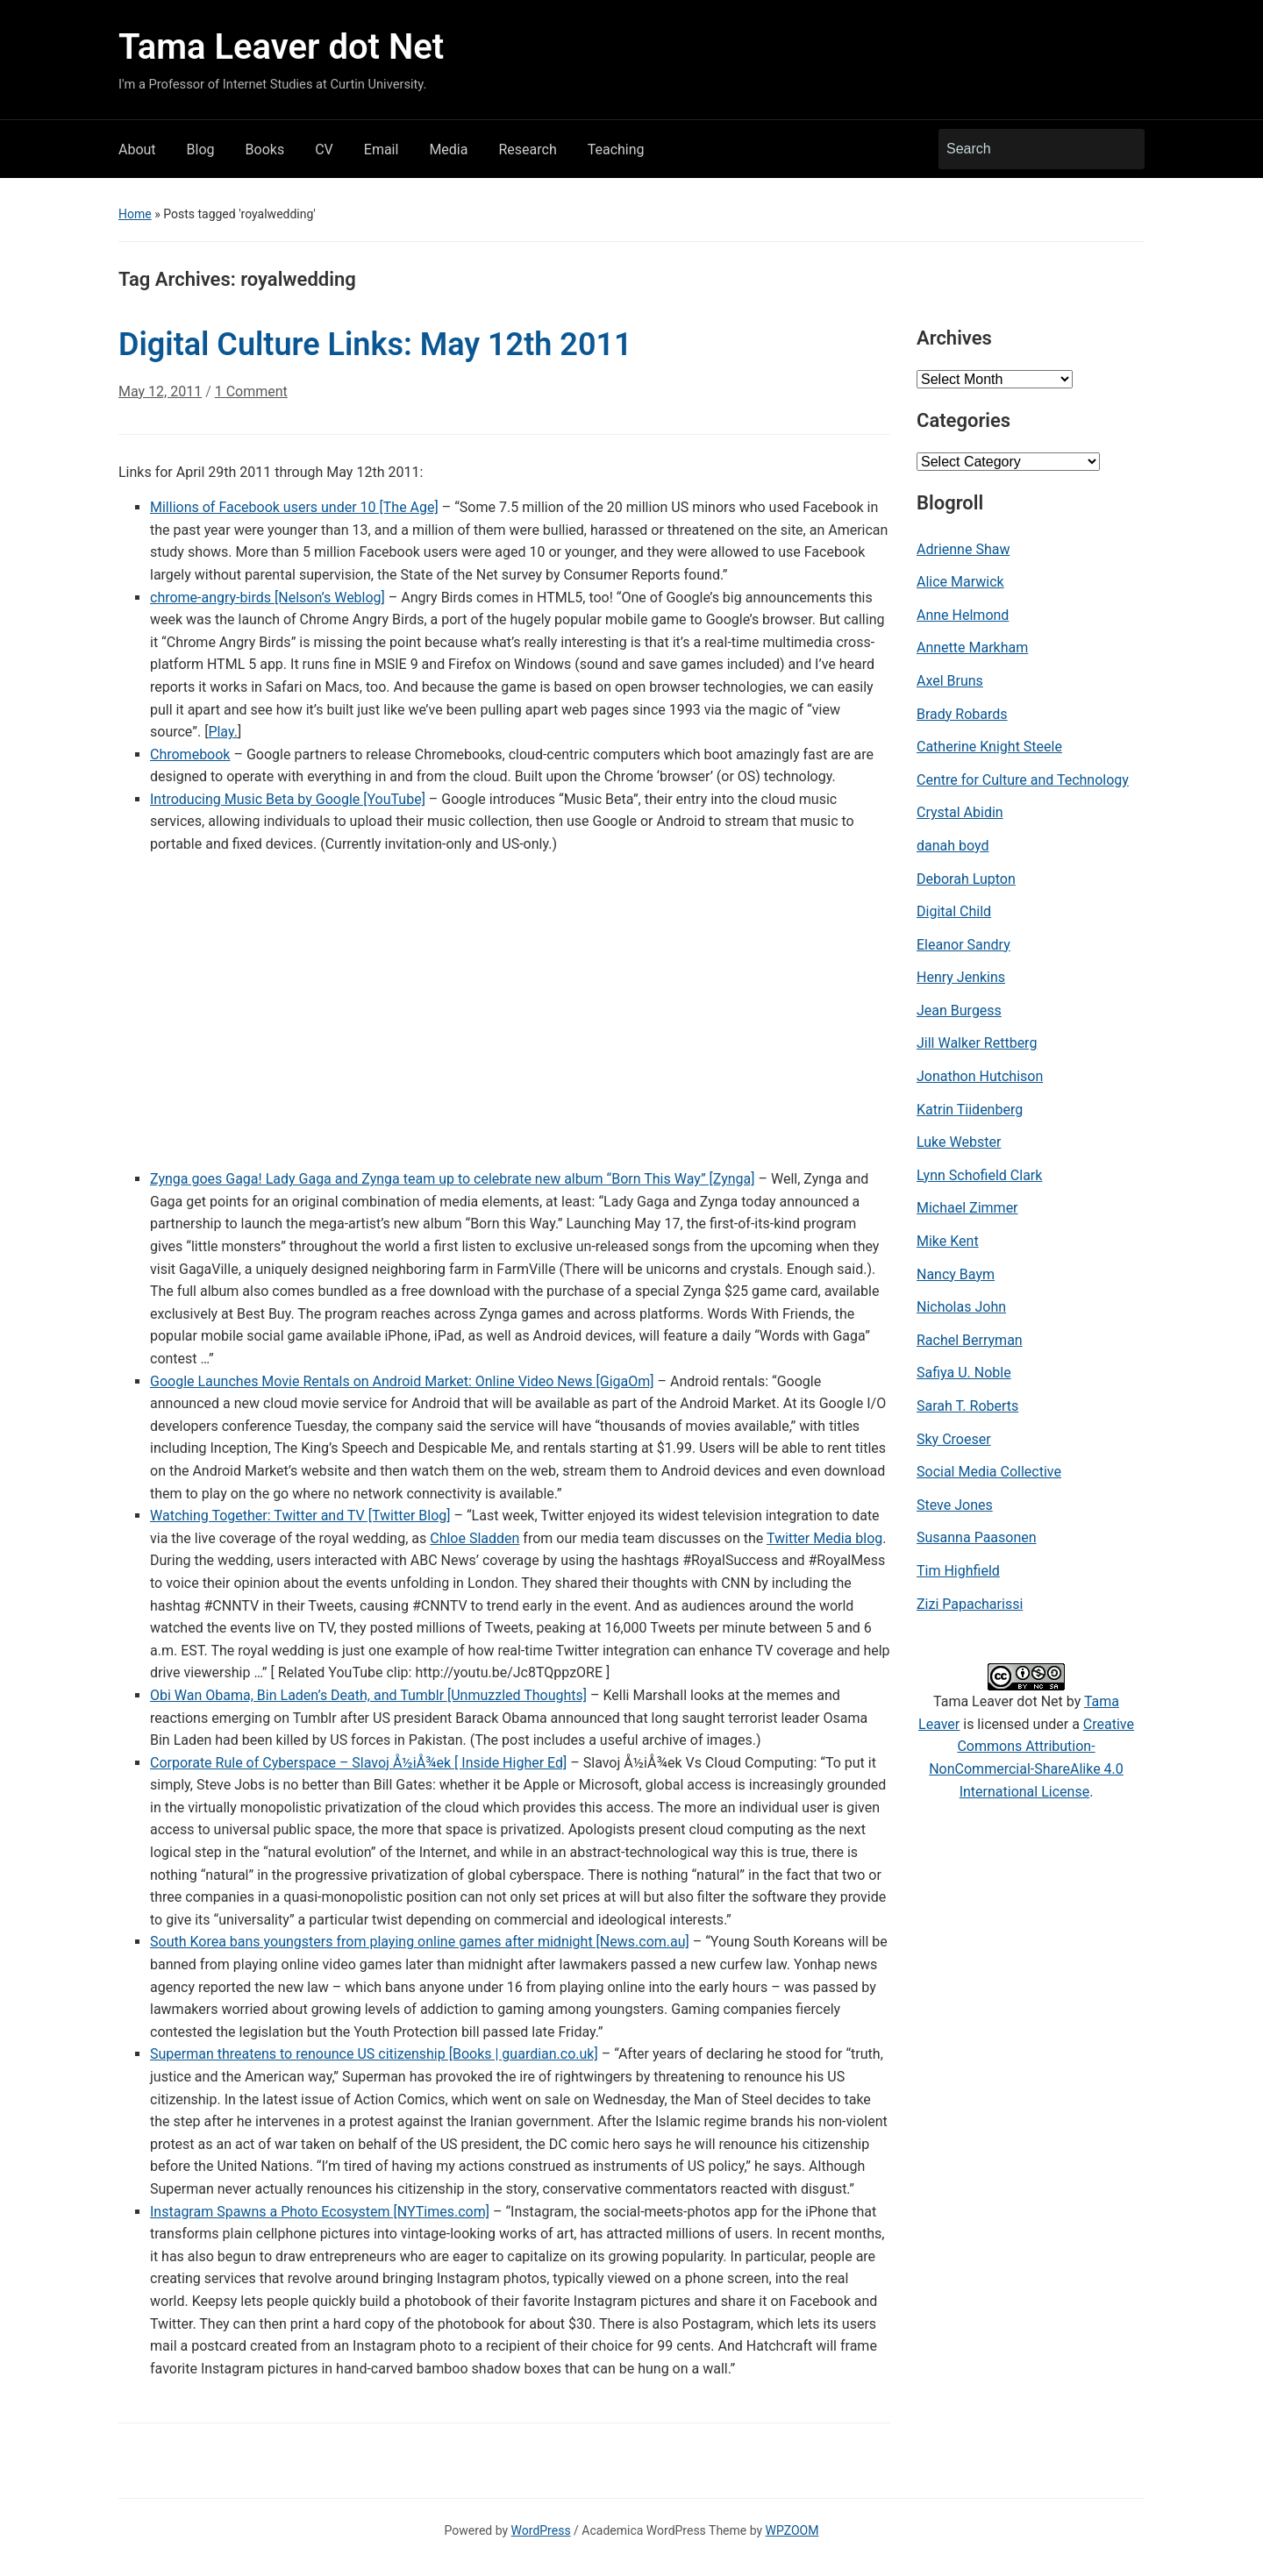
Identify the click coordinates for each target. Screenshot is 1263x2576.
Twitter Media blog (824, 1538)
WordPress (541, 2530)
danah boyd (953, 845)
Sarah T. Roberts (967, 1406)
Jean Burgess (959, 1010)
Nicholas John (961, 1307)
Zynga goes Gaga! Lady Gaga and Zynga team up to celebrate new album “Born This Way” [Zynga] (452, 1179)
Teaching (616, 149)
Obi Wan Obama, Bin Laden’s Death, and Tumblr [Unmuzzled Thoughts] (368, 1695)
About (137, 149)
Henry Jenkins (961, 977)
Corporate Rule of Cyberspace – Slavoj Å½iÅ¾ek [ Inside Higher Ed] (358, 1762)
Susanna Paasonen (977, 1537)
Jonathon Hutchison (980, 1076)
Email (381, 149)
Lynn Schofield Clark (979, 1175)
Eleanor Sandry (963, 944)
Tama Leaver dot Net (281, 47)
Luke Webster (959, 1142)
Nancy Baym (956, 1274)
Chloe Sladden (474, 1538)
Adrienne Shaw (963, 549)
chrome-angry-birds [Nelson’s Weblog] (267, 597)
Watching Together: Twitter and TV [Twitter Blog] (300, 1515)
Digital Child (954, 911)
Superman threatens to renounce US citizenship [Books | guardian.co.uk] (374, 2054)
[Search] (1025, 149)
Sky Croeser (954, 1439)
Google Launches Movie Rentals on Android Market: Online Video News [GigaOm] (402, 1381)
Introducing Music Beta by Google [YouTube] (287, 799)
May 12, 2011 (160, 391)
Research (527, 149)
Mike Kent (948, 1241)
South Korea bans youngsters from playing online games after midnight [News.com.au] (419, 1941)
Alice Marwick (960, 581)
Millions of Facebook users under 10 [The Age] (294, 507)
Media (448, 149)
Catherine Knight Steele (989, 746)
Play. (223, 731)
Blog (201, 149)
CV (324, 149)
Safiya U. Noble (964, 1372)
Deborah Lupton (966, 879)
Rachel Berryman (970, 1340)
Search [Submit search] (1123, 149)
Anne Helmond (963, 615)
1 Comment (251, 398)
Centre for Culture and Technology (1023, 780)
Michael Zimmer (967, 1207)
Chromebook (190, 754)
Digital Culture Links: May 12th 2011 (375, 344)
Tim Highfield (958, 1570)
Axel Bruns (950, 680)
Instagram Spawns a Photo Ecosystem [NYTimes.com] (319, 2211)
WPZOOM (792, 2530)
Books (265, 149)
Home (135, 214)
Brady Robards (962, 714)
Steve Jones (955, 1505)
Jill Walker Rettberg (977, 1043)
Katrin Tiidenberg (970, 1109)
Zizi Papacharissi (970, 1604)
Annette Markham (972, 647)
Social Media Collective (989, 1471)
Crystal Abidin (960, 812)
